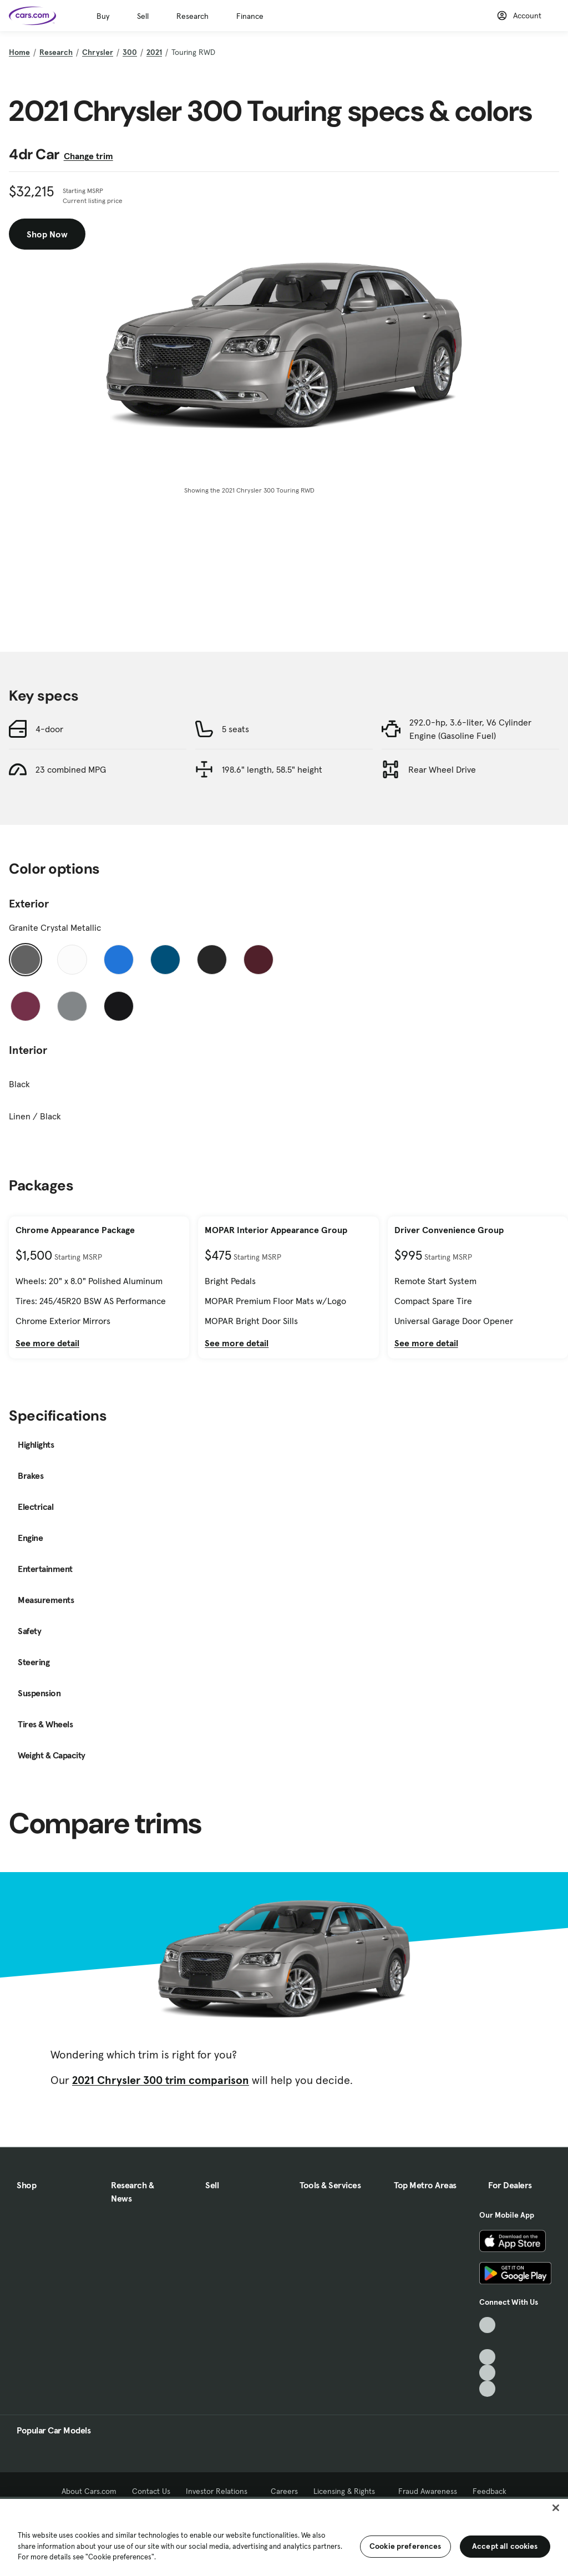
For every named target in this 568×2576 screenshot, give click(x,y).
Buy (103, 16)
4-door (49, 728)
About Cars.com (89, 2491)
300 (130, 52)
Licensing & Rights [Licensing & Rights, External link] (348, 2491)
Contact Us (151, 2491)
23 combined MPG (71, 769)
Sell (143, 16)
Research (192, 16)
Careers (284, 2491)
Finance (249, 16)
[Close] (556, 2508)
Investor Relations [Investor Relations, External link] (220, 2491)
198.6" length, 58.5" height (272, 769)
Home (19, 52)
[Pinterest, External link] (487, 2389)
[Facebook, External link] (487, 2341)
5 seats (235, 728)
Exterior (29, 903)
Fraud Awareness (427, 2491)
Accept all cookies (505, 2546)
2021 (154, 52)
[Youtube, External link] (487, 2357)
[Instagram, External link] (487, 2373)
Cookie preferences (405, 2546)
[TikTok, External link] (487, 2325)
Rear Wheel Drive (442, 769)
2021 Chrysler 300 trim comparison (160, 2080)
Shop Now (47, 234)
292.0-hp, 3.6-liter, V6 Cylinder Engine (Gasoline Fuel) (470, 729)
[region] (284, 2536)
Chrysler (97, 52)
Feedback (489, 2491)
